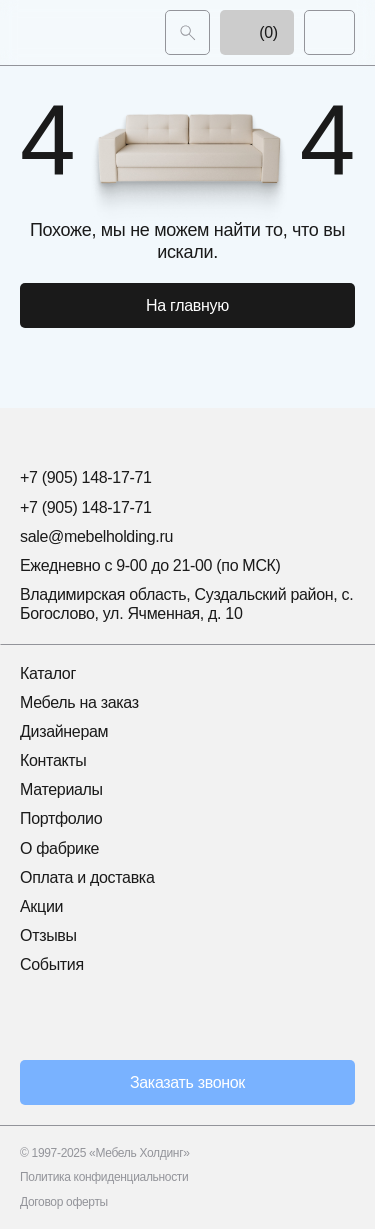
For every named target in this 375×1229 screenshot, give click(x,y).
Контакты (53, 760)
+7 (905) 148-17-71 (86, 477)
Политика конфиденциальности (104, 1177)
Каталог (48, 673)
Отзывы (48, 935)
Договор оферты (64, 1202)
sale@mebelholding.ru (96, 536)
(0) (257, 32)
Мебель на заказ (79, 702)
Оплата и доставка (87, 877)
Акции (41, 906)
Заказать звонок (187, 1082)
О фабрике (59, 848)
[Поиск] (187, 32)
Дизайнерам (64, 731)
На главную (187, 305)
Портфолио (61, 818)
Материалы (61, 789)
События (52, 964)
